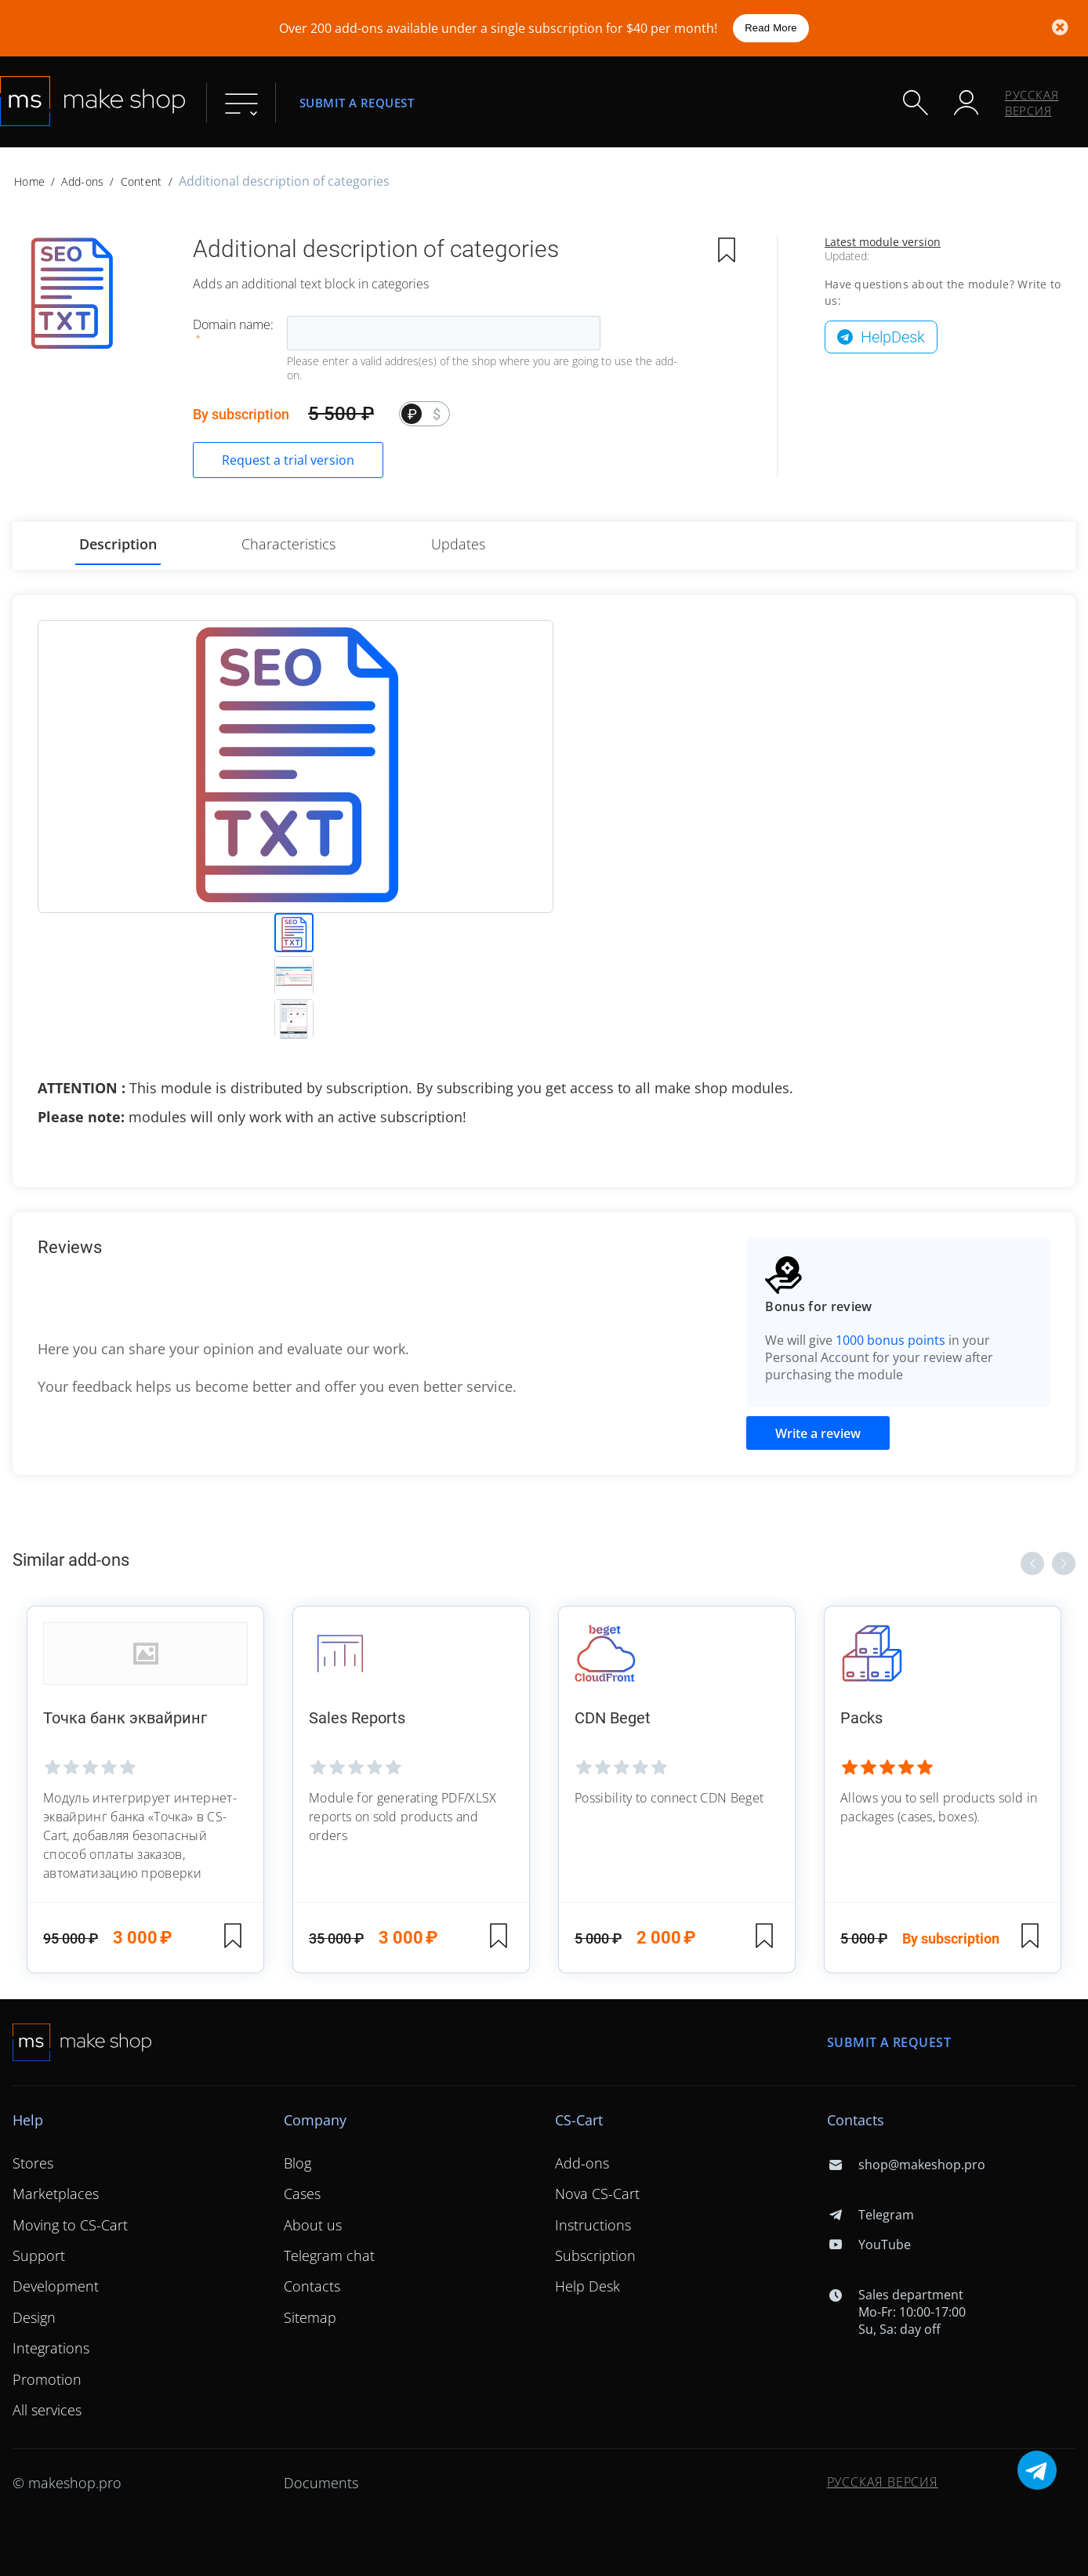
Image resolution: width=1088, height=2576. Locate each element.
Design (34, 2317)
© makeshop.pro (67, 2482)
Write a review (818, 1433)
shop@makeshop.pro (906, 2164)
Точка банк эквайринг (125, 1717)
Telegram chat (329, 2255)
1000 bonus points (890, 1340)
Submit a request (357, 102)
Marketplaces (56, 2193)
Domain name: (233, 324)
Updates (458, 543)
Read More (771, 28)
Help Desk (587, 2286)
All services (47, 2409)
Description (118, 543)
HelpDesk (893, 337)
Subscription (595, 2255)
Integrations (51, 2348)
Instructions (593, 2225)
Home (29, 181)
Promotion (47, 2379)
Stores (33, 2163)
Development (56, 2286)
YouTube (869, 2244)
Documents (321, 2482)
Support (39, 2255)
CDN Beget (613, 1717)
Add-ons (82, 181)
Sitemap (310, 2317)
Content (141, 181)
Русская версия (1032, 102)
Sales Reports (357, 1717)
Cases (302, 2193)
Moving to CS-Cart (70, 2225)
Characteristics (288, 543)
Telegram (870, 2214)
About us (313, 2225)
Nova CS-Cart (597, 2193)
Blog (297, 2163)
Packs (861, 1717)
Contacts (312, 2286)
